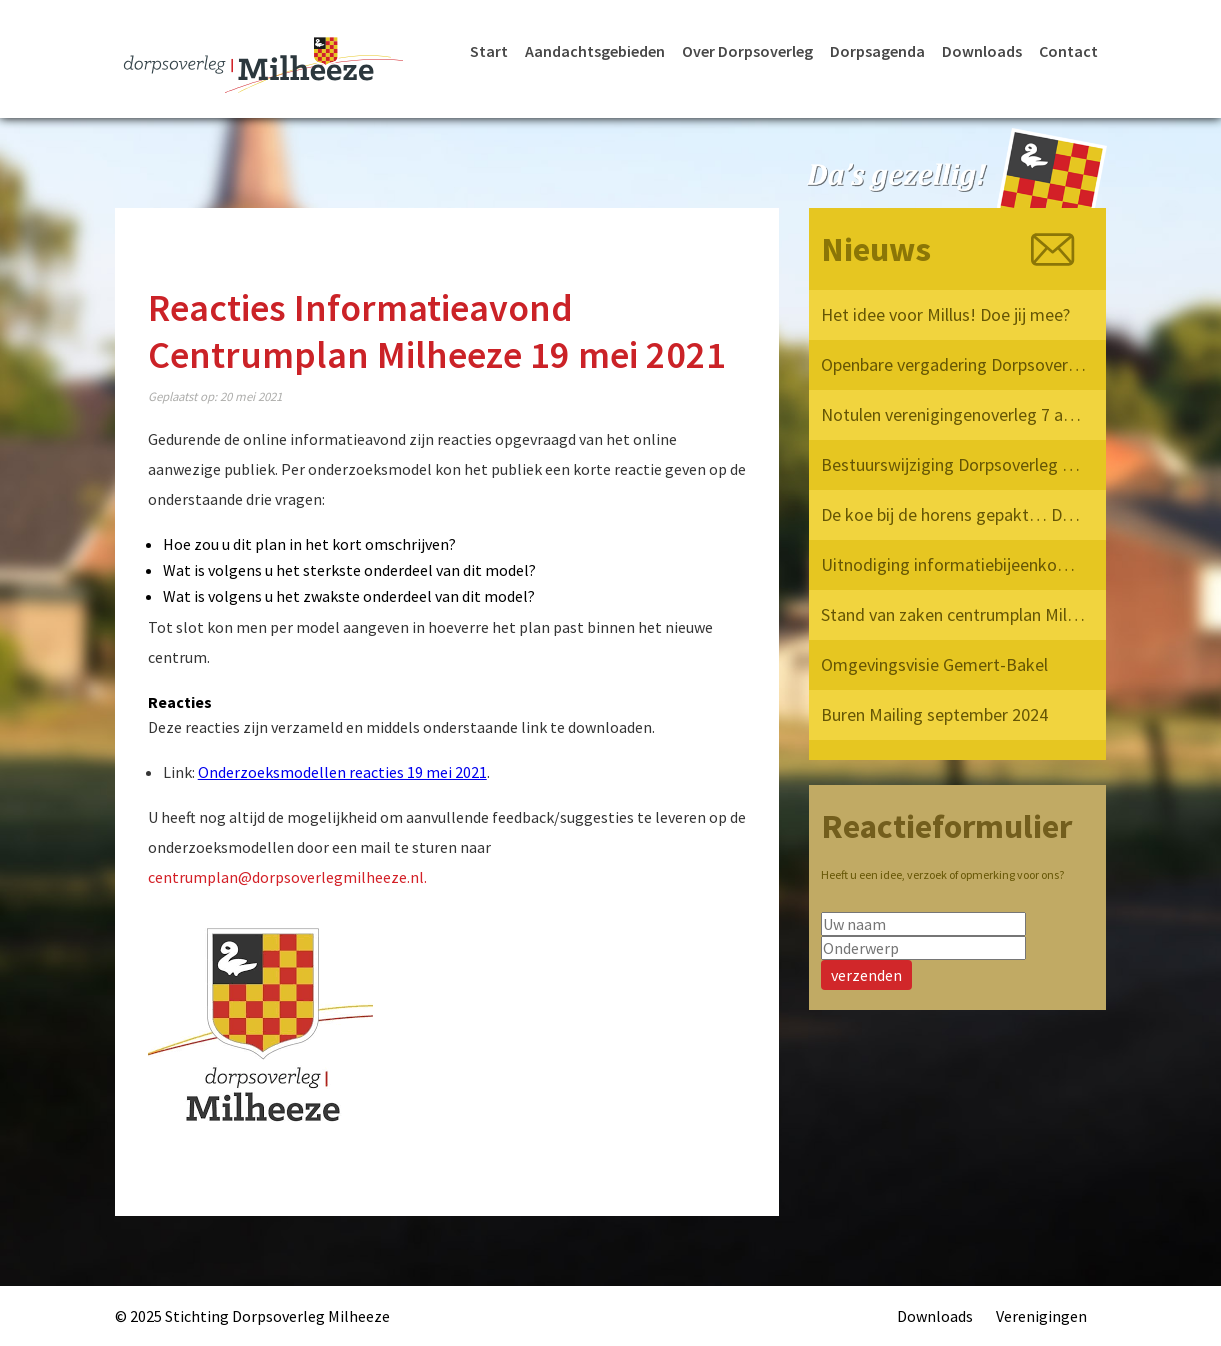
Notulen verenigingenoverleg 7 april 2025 (955, 414)
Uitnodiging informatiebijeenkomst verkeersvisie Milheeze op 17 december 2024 (955, 564)
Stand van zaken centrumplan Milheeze (955, 614)
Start (489, 51)
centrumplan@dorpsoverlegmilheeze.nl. (287, 877)
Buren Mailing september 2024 (934, 714)
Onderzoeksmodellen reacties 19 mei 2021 (342, 772)
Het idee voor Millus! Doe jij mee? (945, 314)
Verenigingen (1041, 1316)
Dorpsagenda (877, 51)
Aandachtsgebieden (595, 51)
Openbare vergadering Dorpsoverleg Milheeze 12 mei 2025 (955, 364)
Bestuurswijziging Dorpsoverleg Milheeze (955, 464)
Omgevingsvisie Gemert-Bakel (934, 664)
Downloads (982, 51)
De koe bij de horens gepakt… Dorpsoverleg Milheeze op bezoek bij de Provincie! (955, 514)
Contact (1068, 51)
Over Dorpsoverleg (747, 51)
